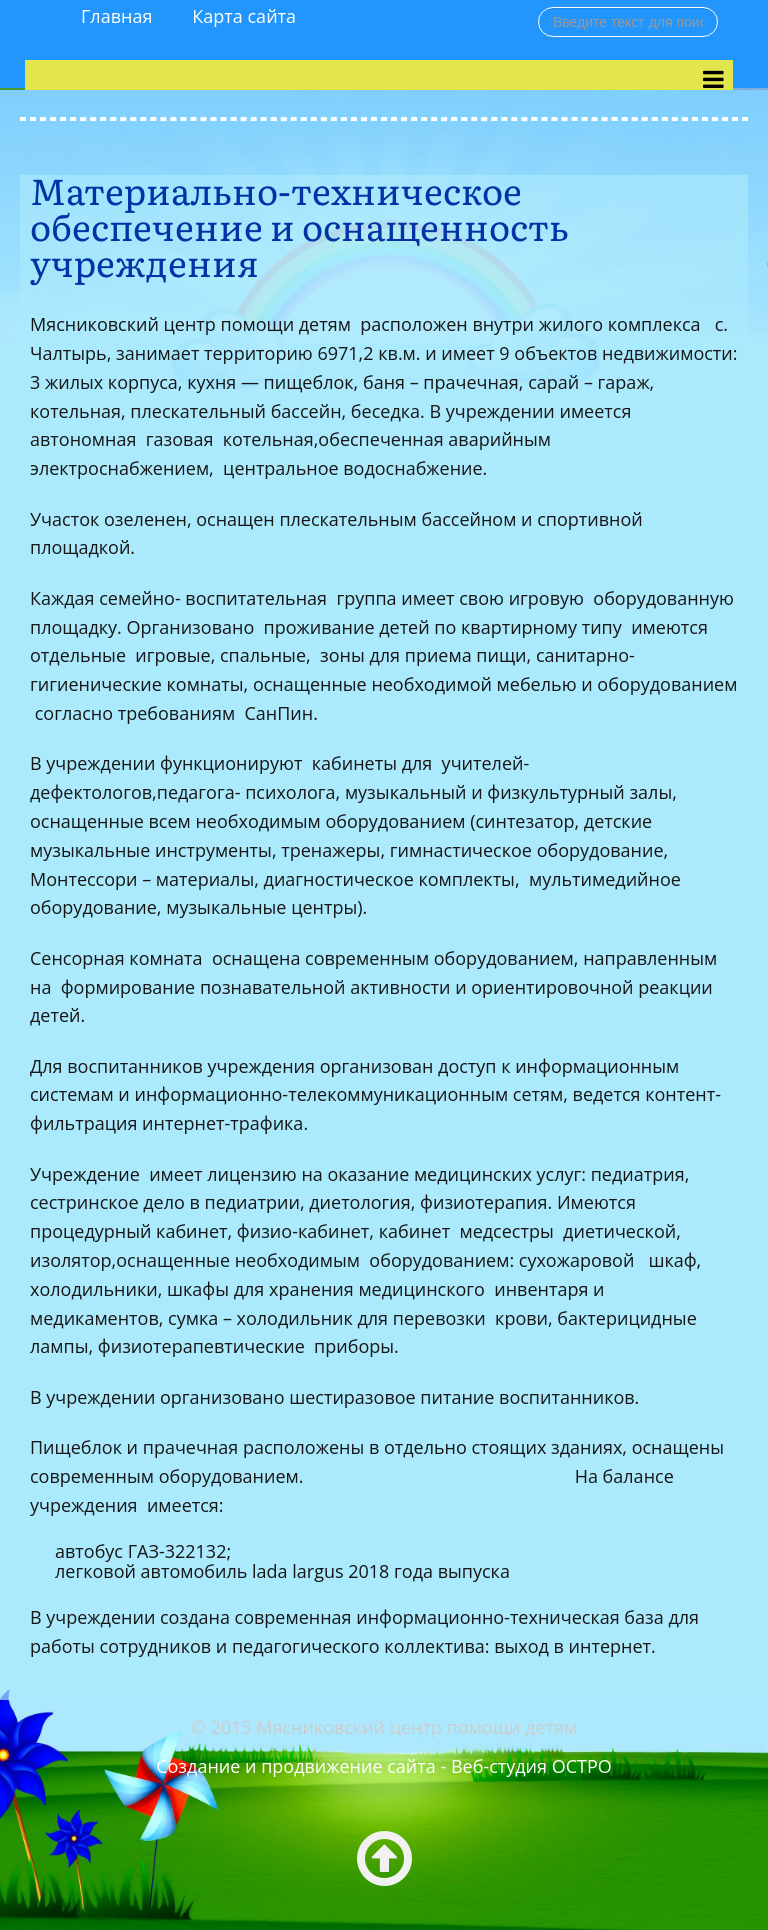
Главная (116, 16)
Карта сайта (244, 16)
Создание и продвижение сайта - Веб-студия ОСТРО (384, 1766)
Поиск (538, 6)
